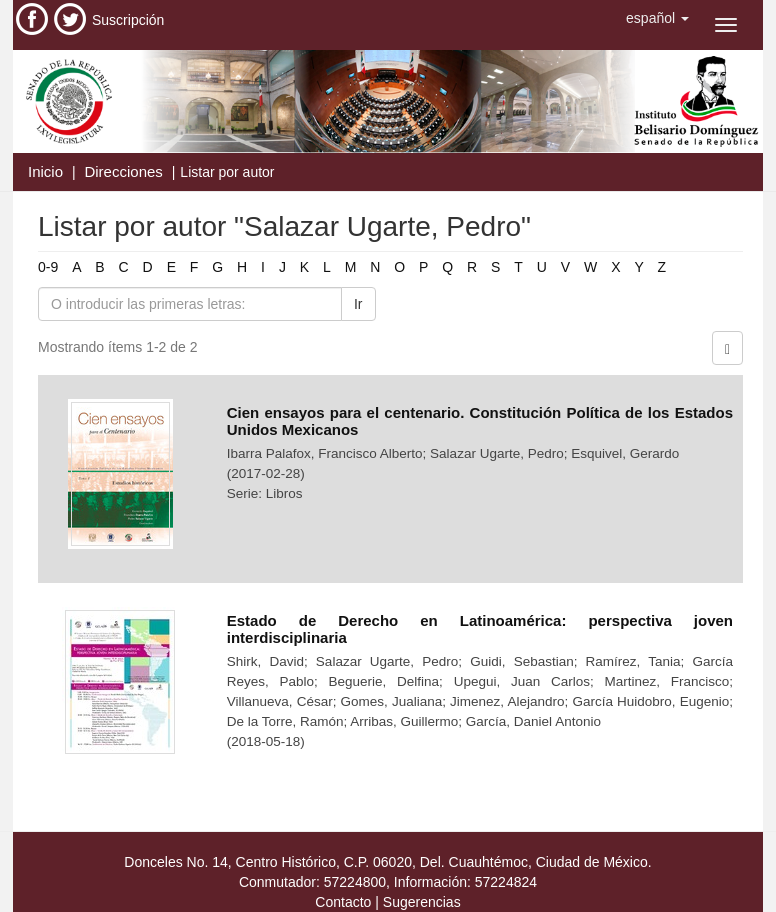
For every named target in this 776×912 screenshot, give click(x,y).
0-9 (48, 267)
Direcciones (123, 171)
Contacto (343, 902)
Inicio (45, 171)
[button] (657, 18)
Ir (358, 304)
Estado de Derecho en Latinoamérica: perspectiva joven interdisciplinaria (480, 629)
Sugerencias (422, 902)
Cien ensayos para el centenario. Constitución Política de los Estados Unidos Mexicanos (480, 421)
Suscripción (128, 20)
